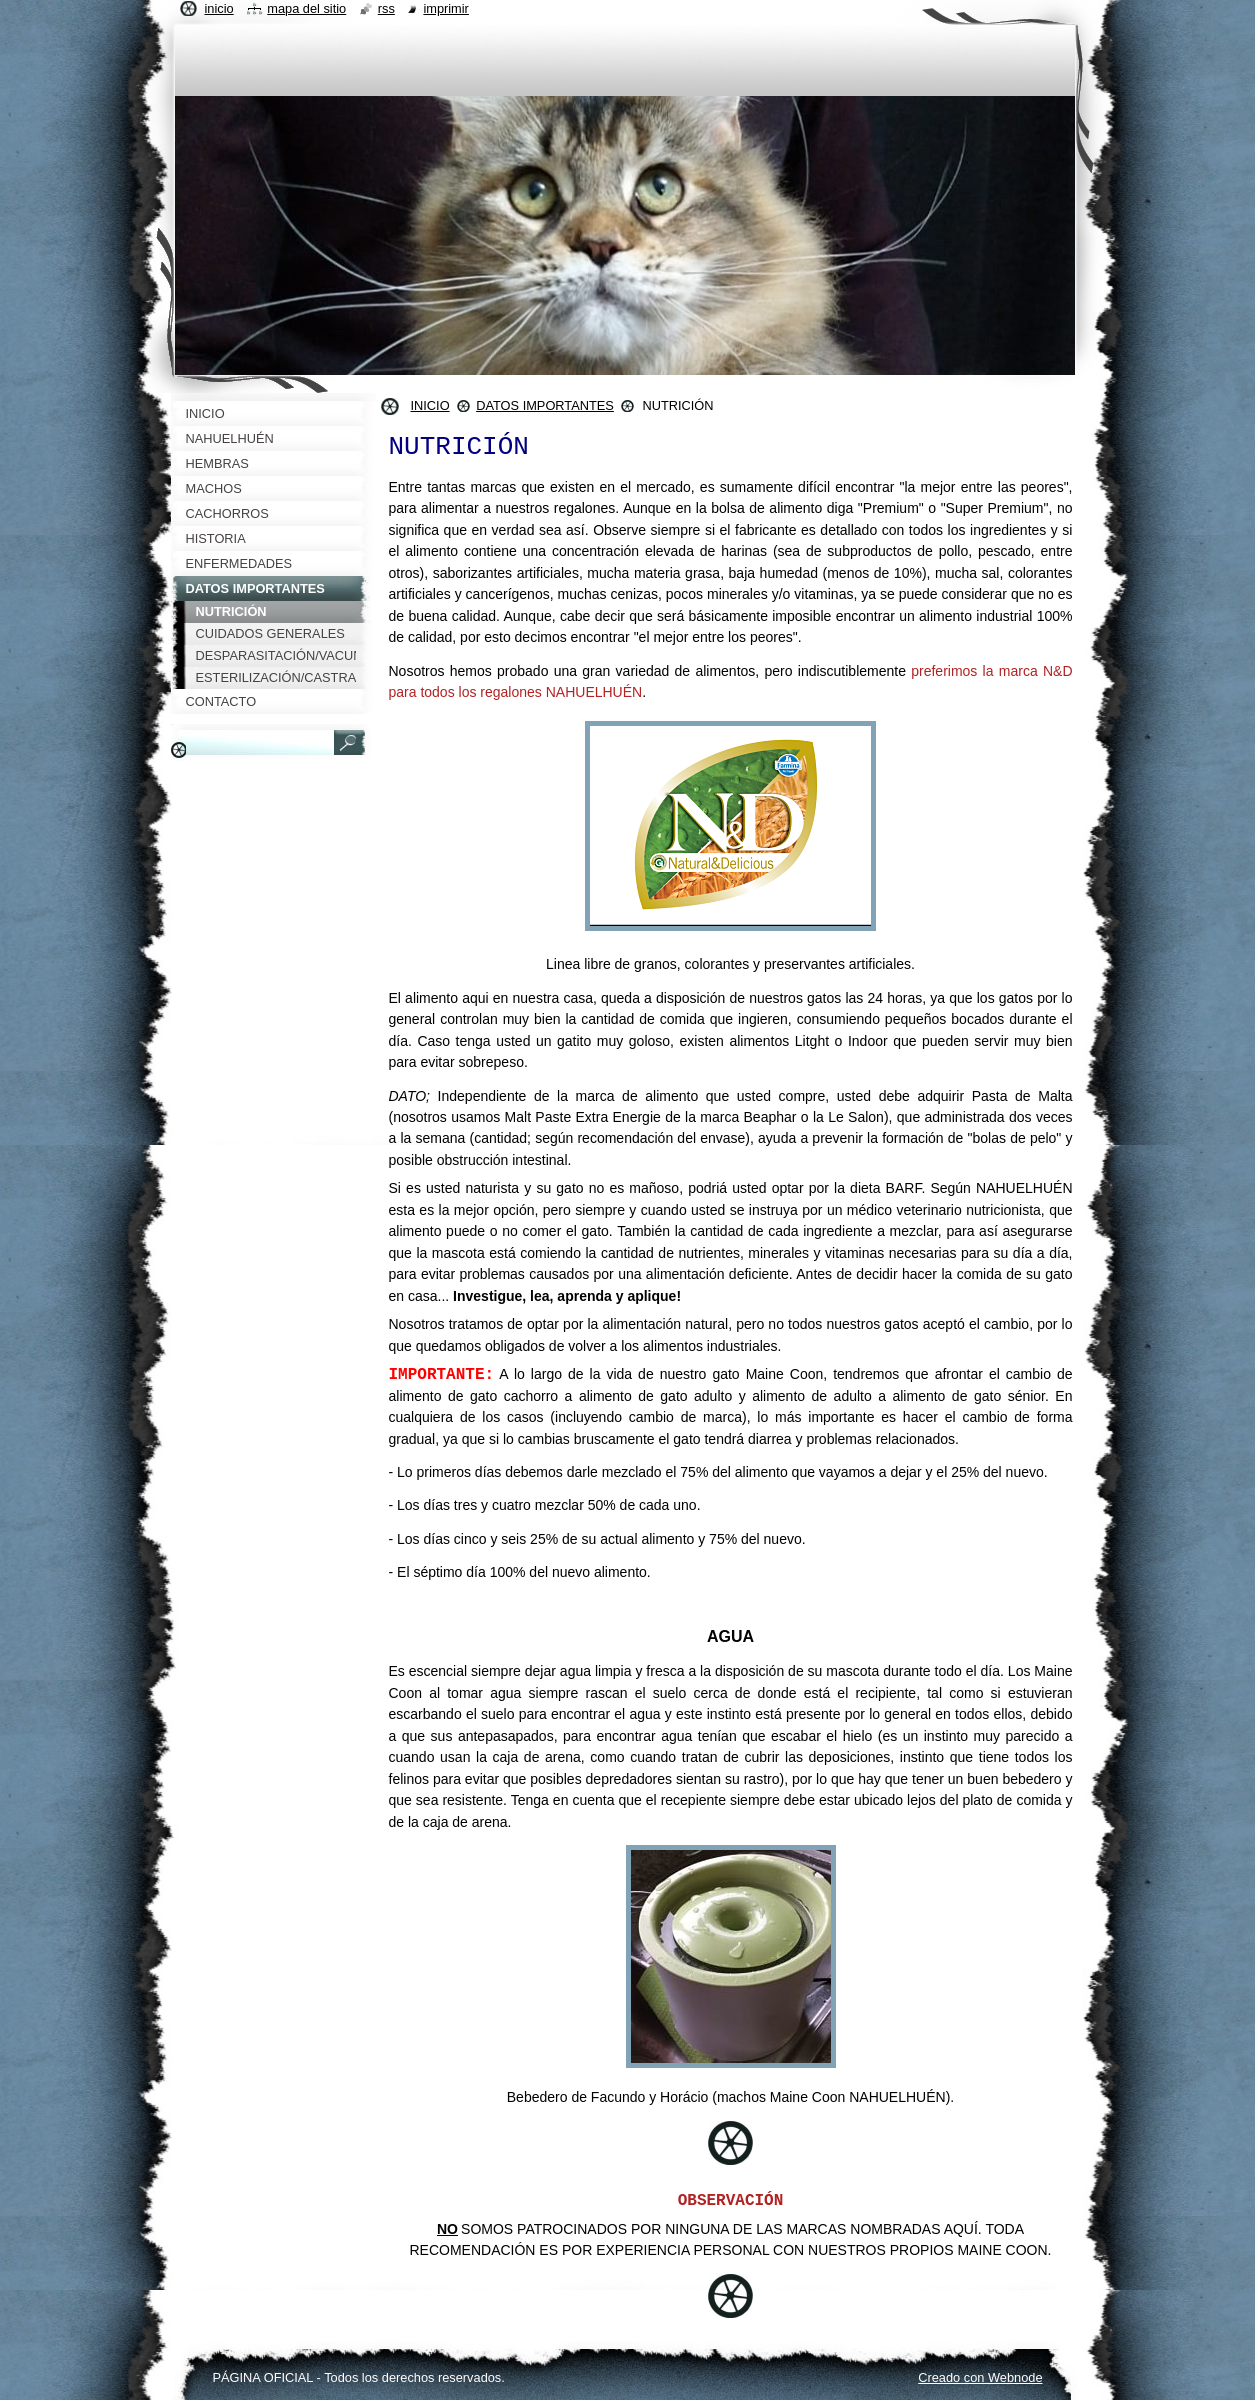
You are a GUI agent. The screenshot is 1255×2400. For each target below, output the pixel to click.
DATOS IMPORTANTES (545, 405)
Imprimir (446, 8)
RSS (386, 8)
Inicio (219, 8)
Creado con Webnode (980, 2377)
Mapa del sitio (306, 8)
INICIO (430, 405)
